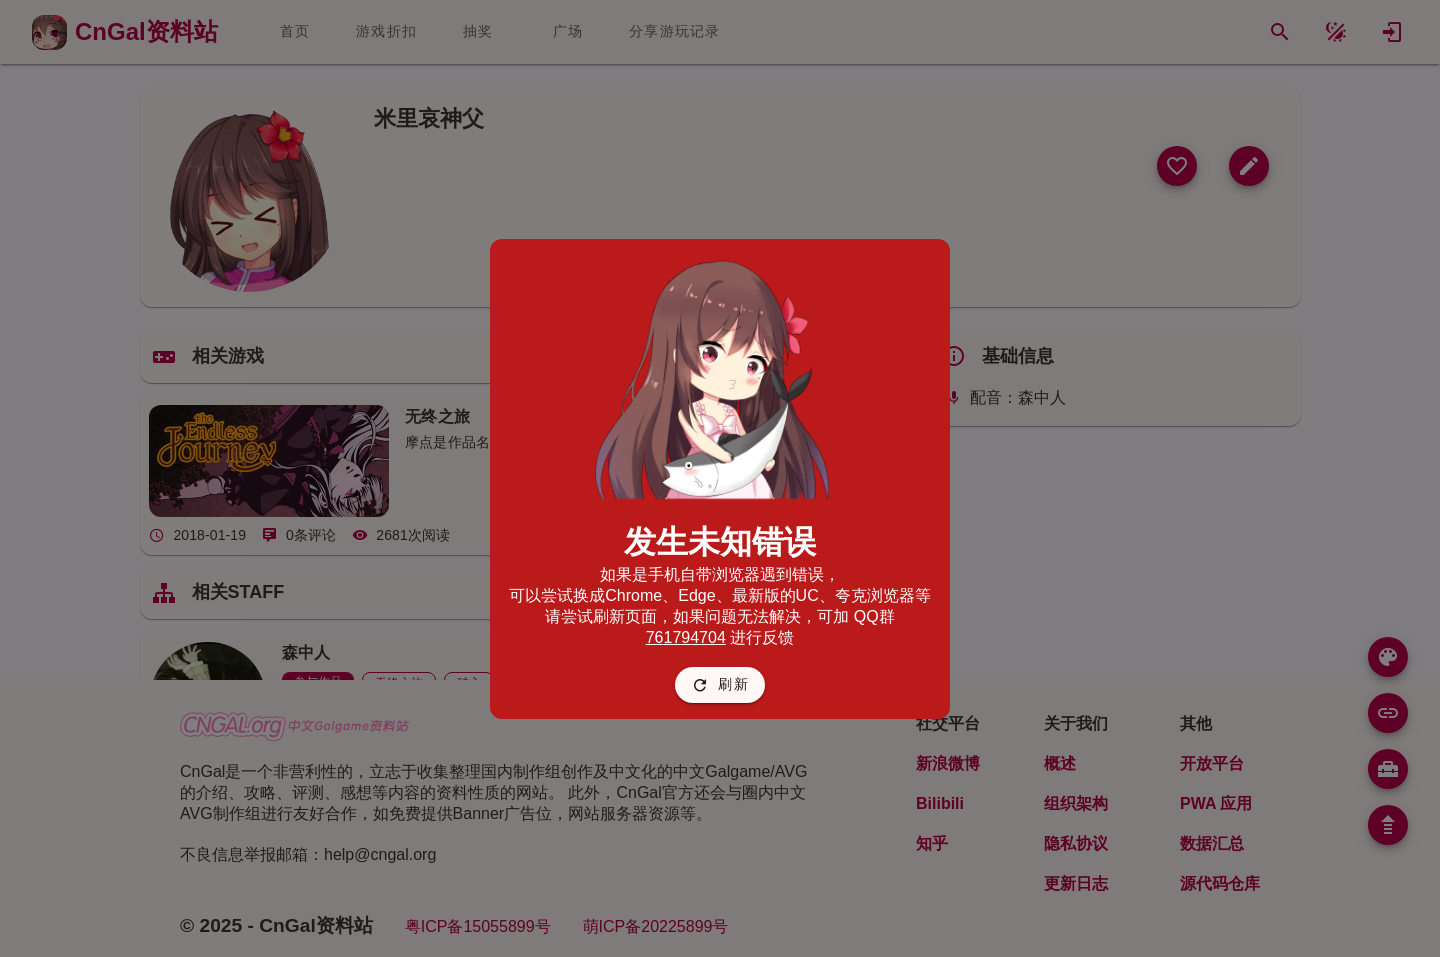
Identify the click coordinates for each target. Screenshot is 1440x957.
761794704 (686, 637)
